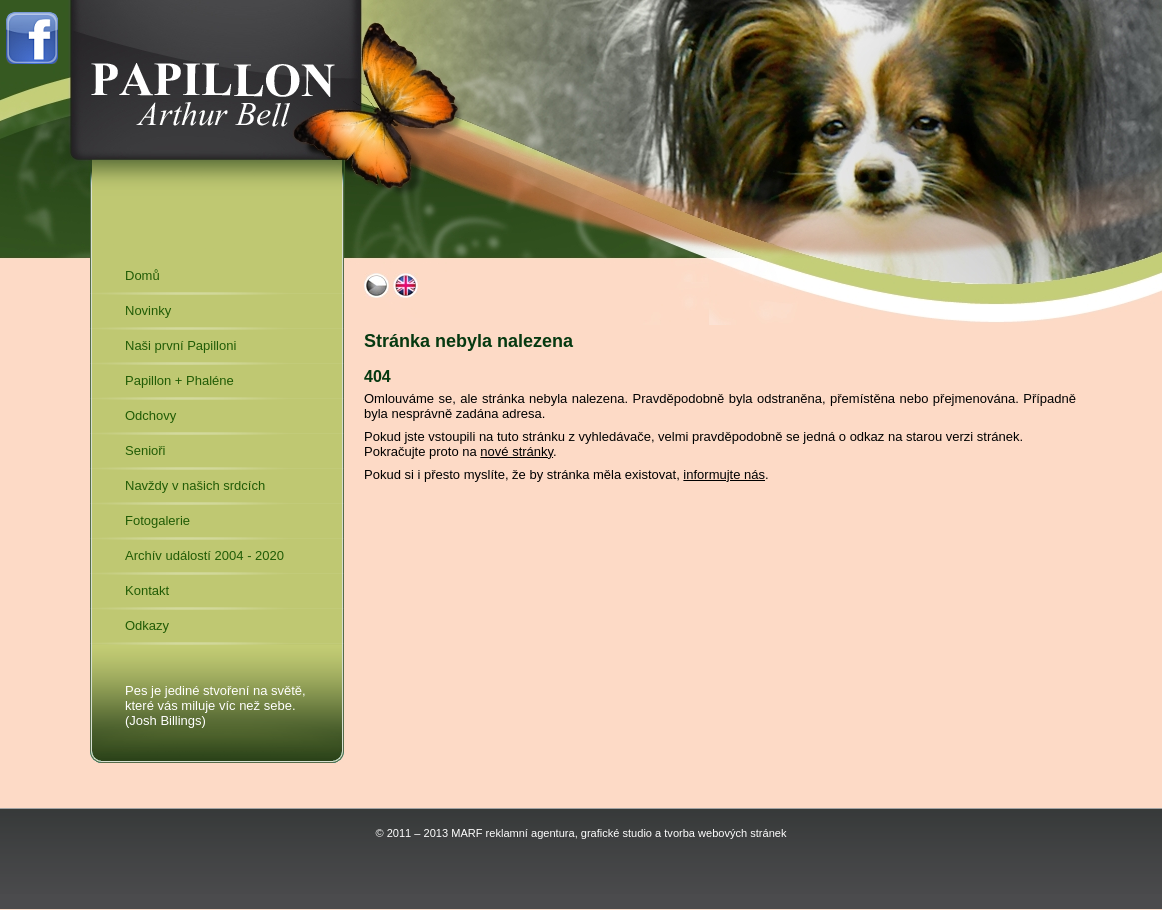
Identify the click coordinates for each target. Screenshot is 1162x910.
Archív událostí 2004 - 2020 (204, 555)
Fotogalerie (157, 520)
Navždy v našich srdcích (195, 485)
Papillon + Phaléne (179, 380)
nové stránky (516, 451)
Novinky (148, 310)
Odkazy (147, 625)
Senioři (145, 450)
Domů (142, 275)
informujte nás (724, 474)
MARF (466, 833)
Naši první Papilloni (180, 345)
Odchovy (150, 415)
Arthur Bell (214, 80)
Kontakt (147, 590)
